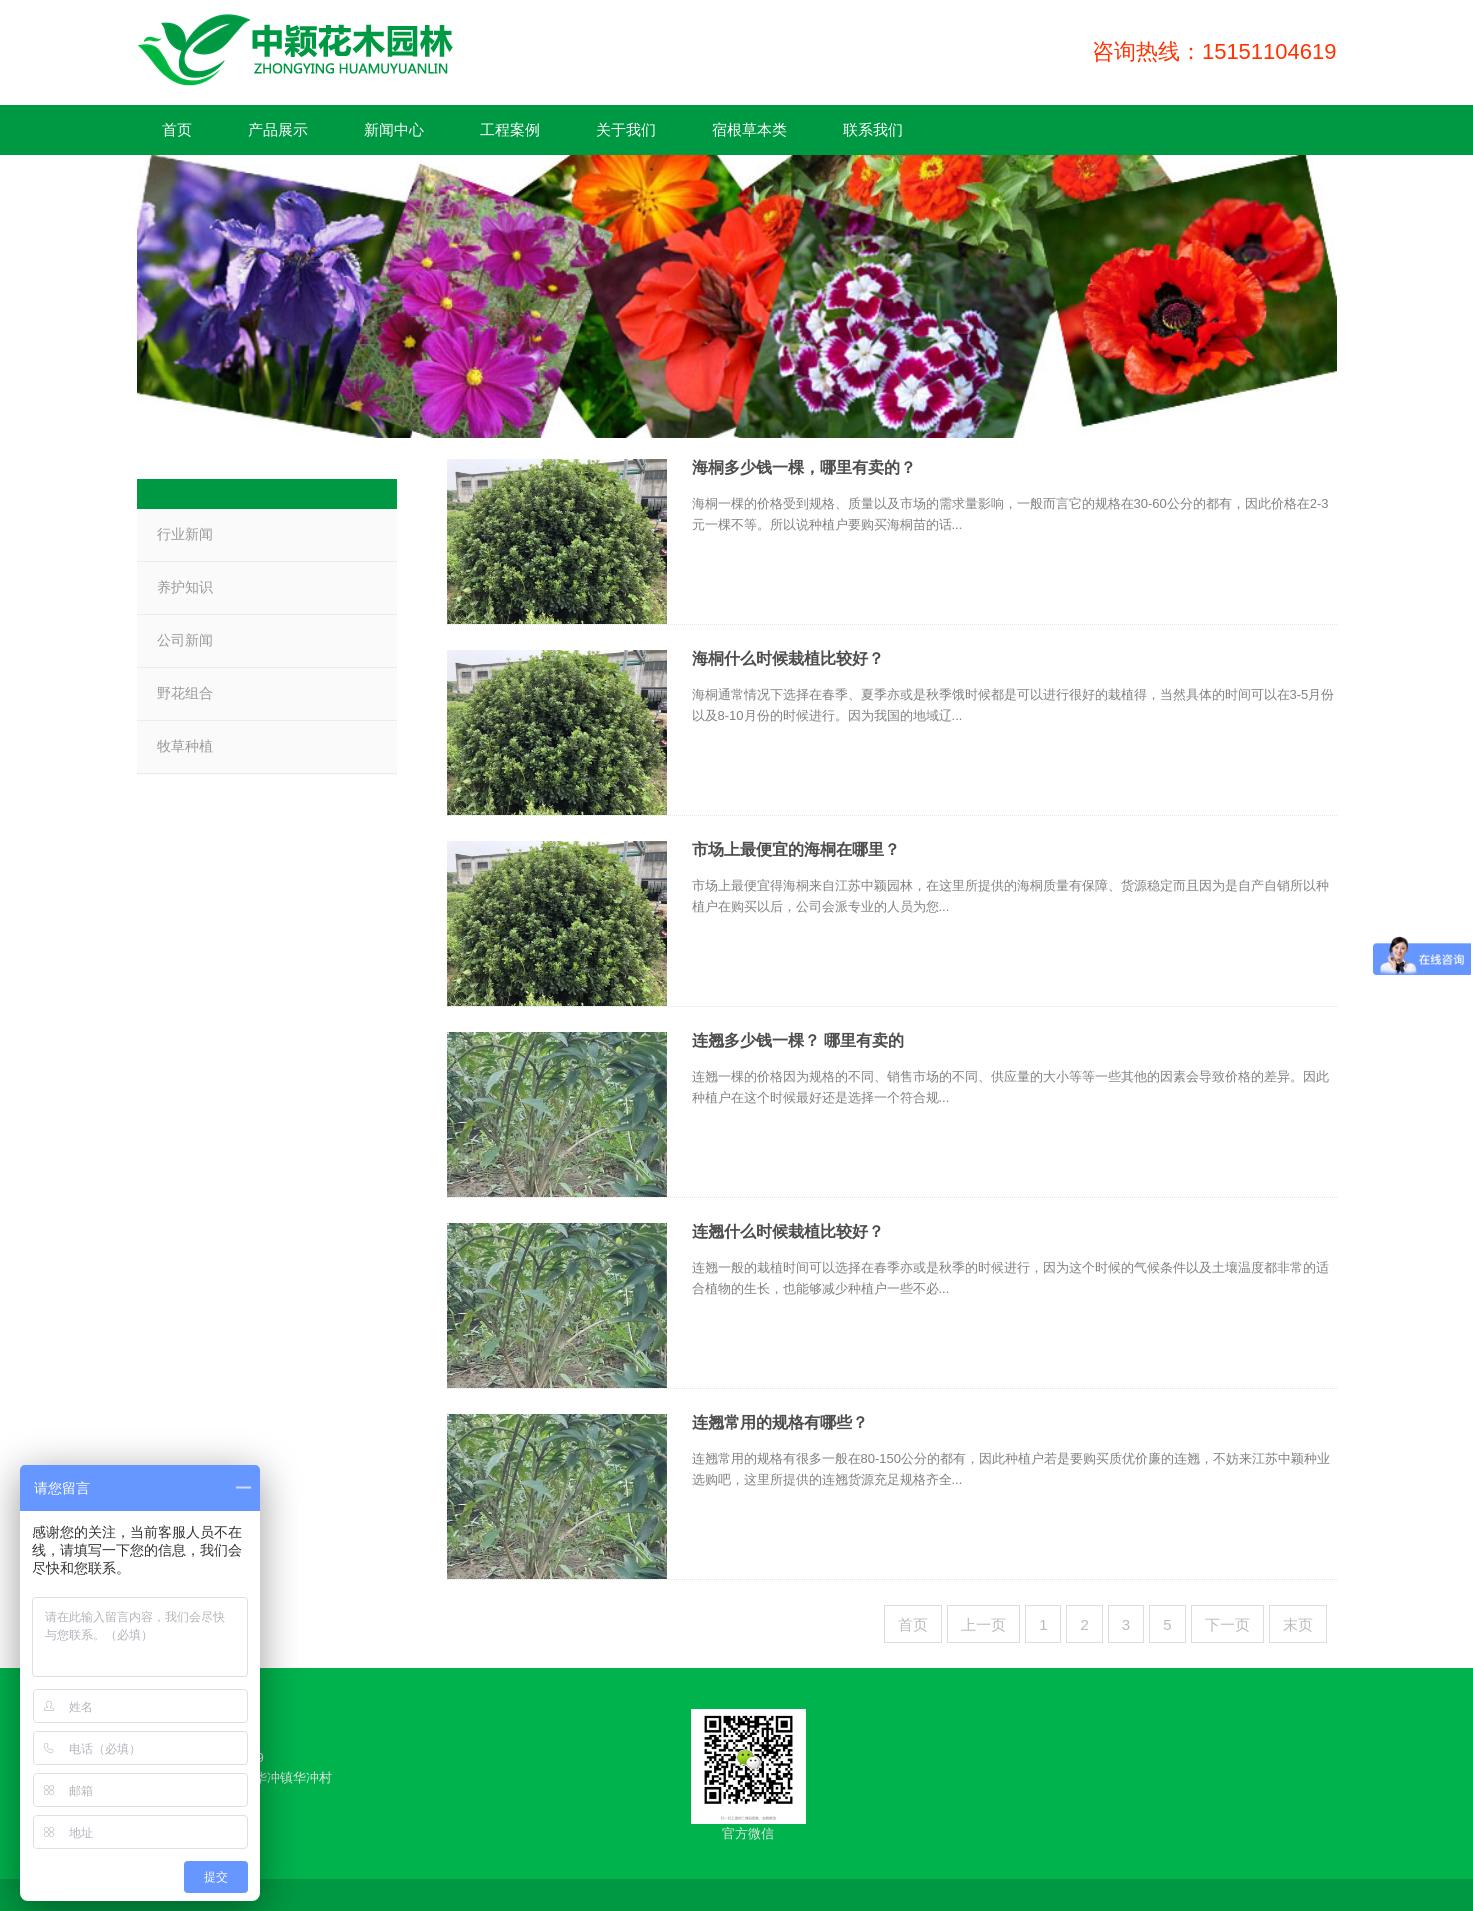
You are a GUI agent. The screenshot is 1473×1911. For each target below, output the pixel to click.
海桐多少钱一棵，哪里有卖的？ (804, 467)
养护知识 (185, 587)
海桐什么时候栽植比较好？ (788, 658)
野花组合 (185, 693)
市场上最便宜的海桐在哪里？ (796, 849)
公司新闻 (185, 640)
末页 (1298, 1624)
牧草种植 (185, 746)
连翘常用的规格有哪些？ (780, 1422)
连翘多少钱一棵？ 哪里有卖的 (798, 1040)
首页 (913, 1624)
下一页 (1227, 1624)
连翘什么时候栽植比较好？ (788, 1231)
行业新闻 (185, 534)
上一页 (983, 1624)
